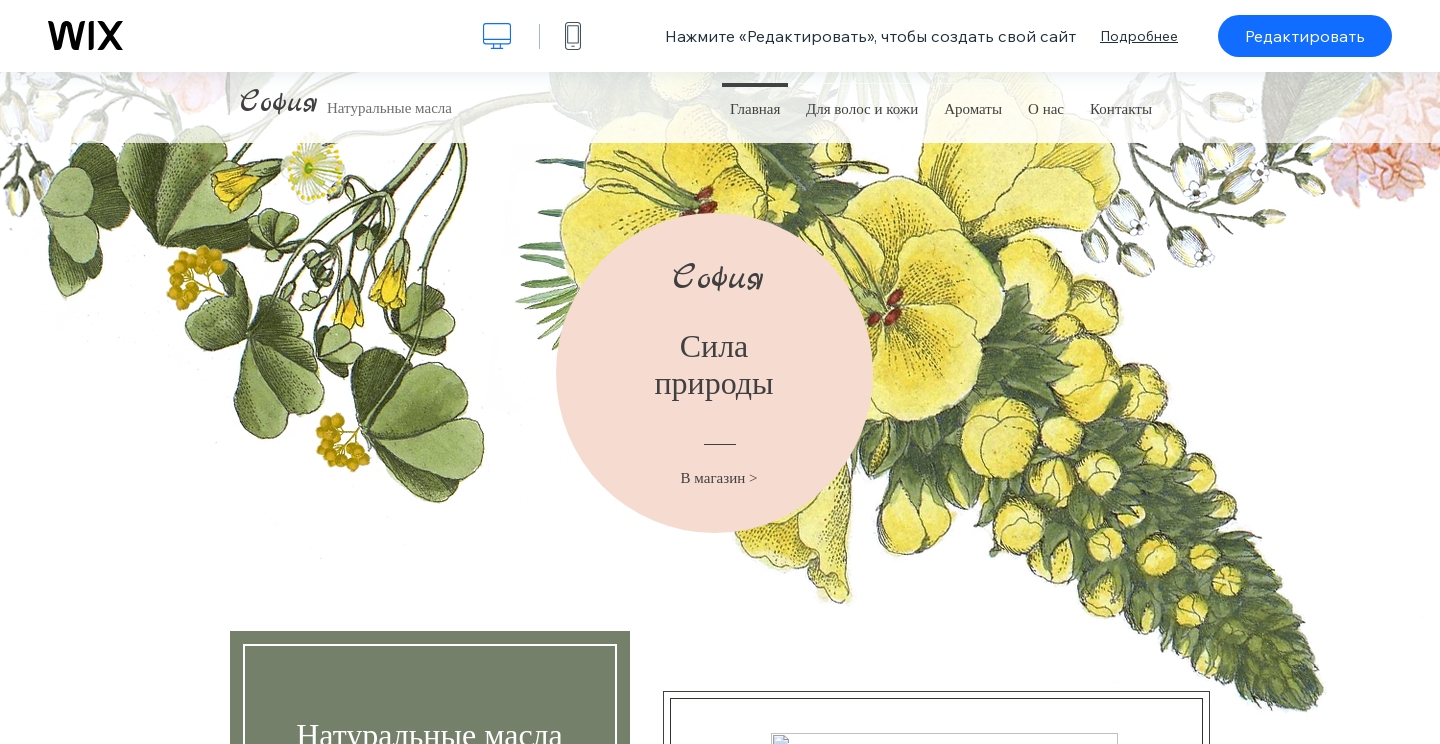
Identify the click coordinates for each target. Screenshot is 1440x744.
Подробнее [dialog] (1139, 36)
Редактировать (1305, 36)
